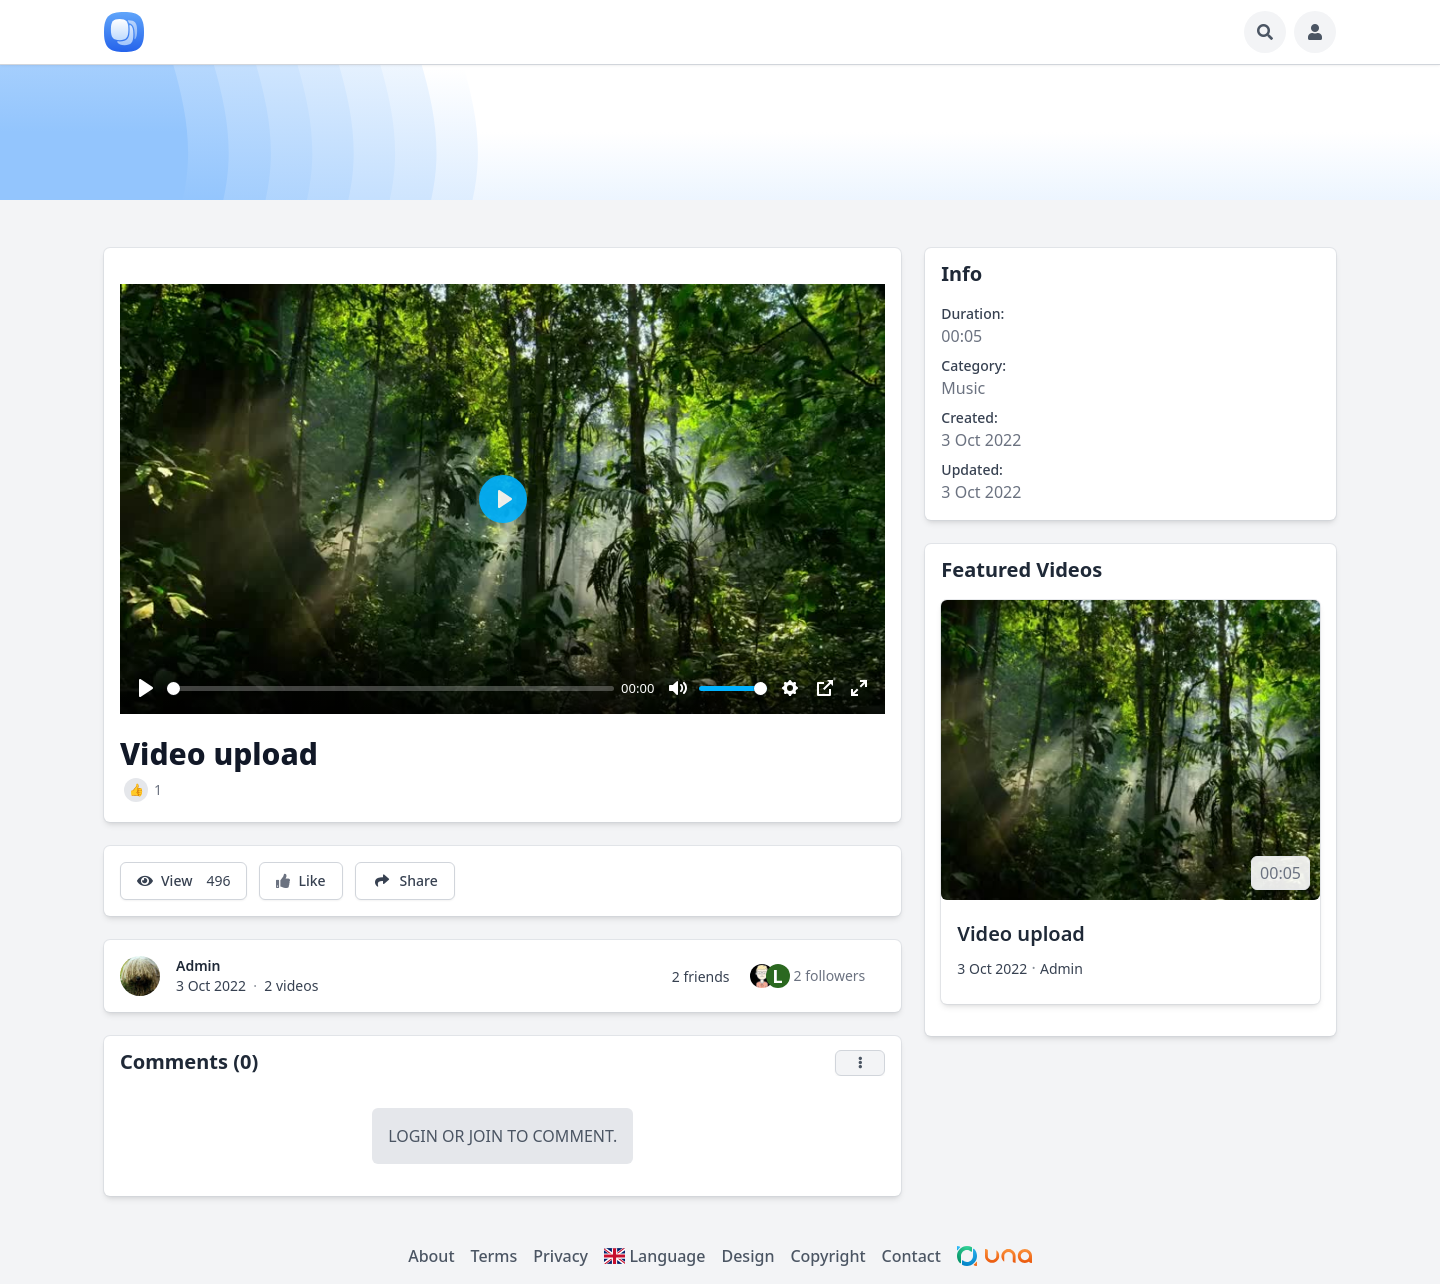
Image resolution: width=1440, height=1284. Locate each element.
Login (413, 1136)
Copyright (827, 1256)
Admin (198, 965)
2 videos (291, 985)
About (431, 1256)
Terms (494, 1256)
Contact (911, 1256)
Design (747, 1256)
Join (486, 1136)
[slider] (390, 688)
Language (654, 1256)
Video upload (1021, 933)
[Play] (146, 688)
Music (963, 388)
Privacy (560, 1256)
